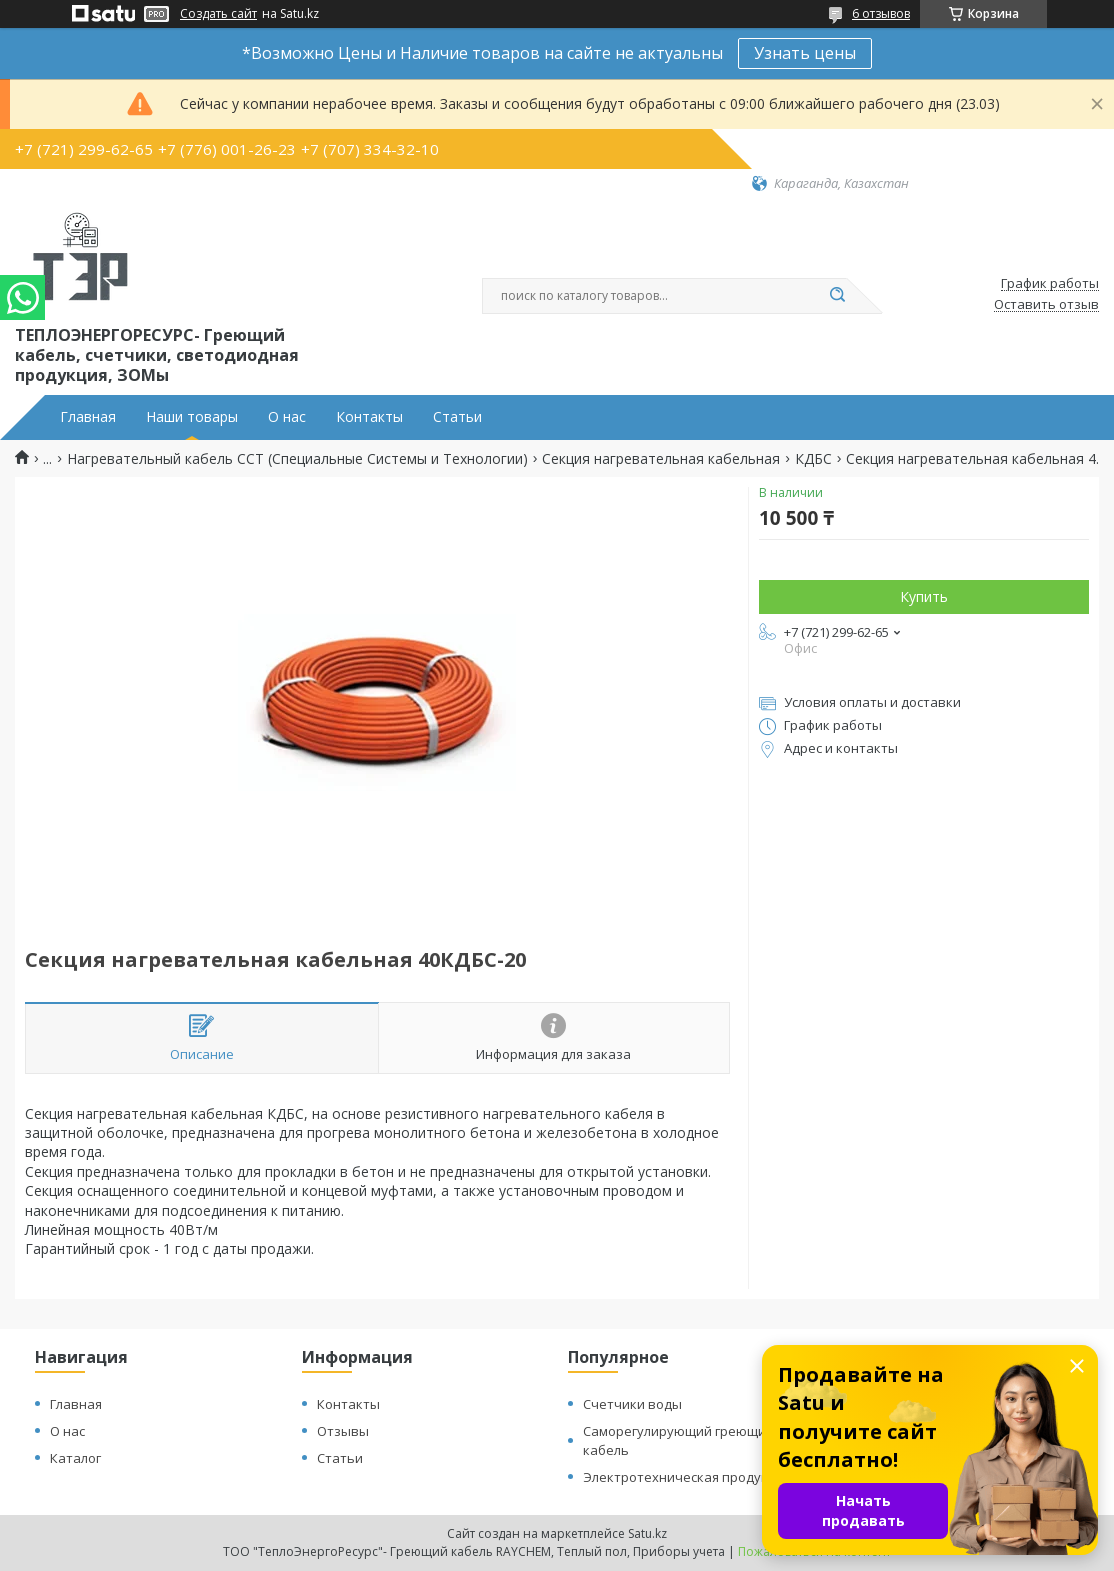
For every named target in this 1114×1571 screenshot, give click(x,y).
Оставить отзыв (1046, 305)
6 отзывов (881, 13)
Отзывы (343, 1431)
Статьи (457, 417)
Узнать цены (805, 53)
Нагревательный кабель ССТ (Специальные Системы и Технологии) (297, 459)
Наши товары (192, 417)
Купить (924, 596)
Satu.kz (647, 1533)
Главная (88, 417)
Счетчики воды (632, 1404)
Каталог (75, 1458)
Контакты (369, 417)
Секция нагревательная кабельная (661, 459)
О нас (287, 417)
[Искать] (837, 296)
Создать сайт (218, 14)
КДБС (813, 459)
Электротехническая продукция (687, 1477)
